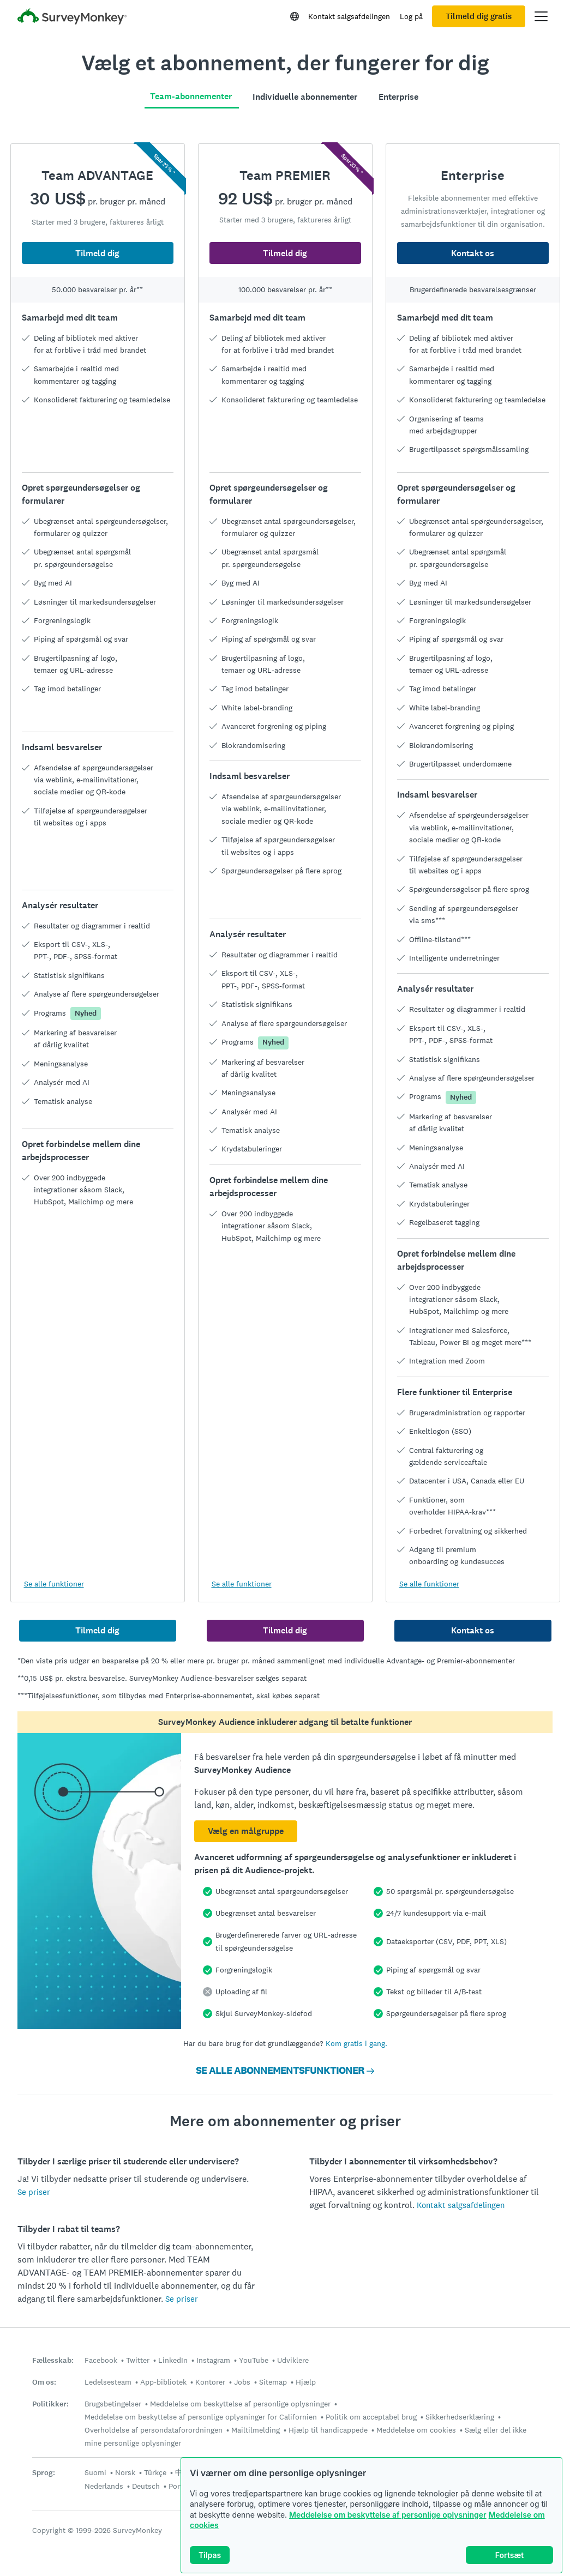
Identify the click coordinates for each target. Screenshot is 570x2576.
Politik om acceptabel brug (371, 2417)
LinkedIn (173, 2360)
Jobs (242, 2382)
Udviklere (293, 2360)
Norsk (125, 2472)
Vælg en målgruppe (246, 1831)
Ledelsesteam (108, 2382)
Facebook (101, 2360)
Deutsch (146, 2486)
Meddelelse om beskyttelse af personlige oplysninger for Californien (201, 2417)
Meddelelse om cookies (416, 2430)
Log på (411, 16)
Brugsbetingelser (113, 2404)
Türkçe (155, 2472)
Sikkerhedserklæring (459, 2417)
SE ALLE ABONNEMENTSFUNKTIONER (285, 2070)
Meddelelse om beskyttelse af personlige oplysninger (388, 2514)
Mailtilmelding (255, 2430)
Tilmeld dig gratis (479, 16)
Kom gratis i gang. (356, 2043)
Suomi (95, 2472)
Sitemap (273, 2382)
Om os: (44, 2382)
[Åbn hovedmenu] (541, 16)
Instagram (213, 2360)
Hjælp (306, 2382)
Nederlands (104, 2486)
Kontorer (210, 2382)
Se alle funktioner (54, 1584)
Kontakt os (472, 253)
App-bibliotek (163, 2382)
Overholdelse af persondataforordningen (154, 2430)
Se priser (33, 2192)
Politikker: (50, 2404)
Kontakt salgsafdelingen (349, 16)
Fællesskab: (53, 2360)
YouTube (253, 2360)
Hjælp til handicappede (328, 2430)
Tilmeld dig (97, 253)
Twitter (137, 2360)
